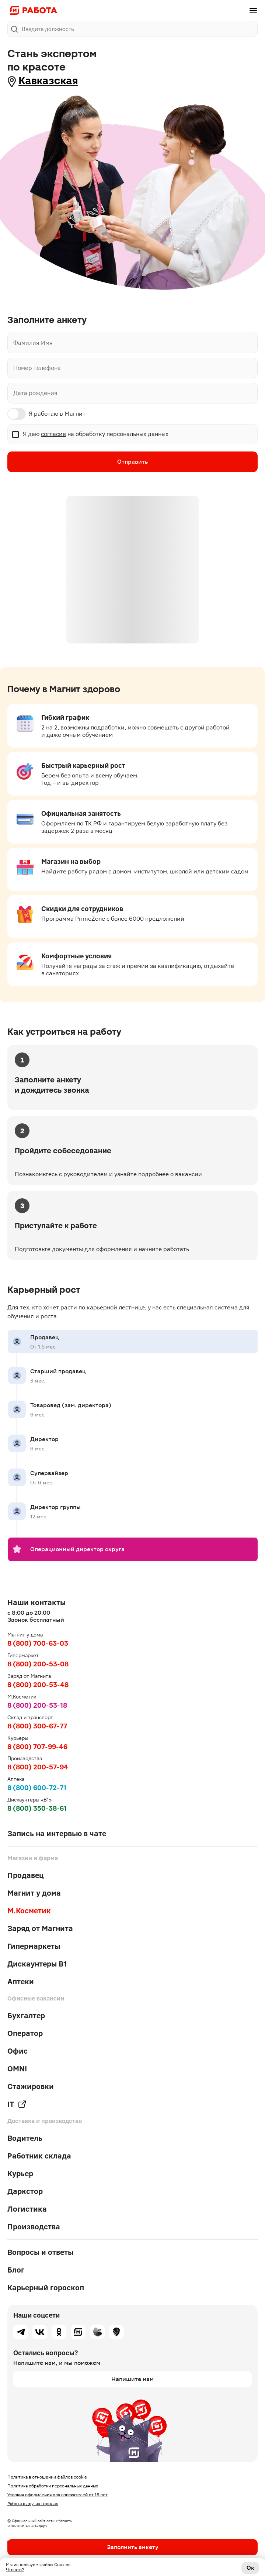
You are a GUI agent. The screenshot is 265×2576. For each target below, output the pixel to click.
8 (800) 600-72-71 (36, 1788)
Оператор (25, 2033)
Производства (33, 2226)
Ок (250, 2567)
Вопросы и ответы (40, 2252)
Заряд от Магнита (40, 1928)
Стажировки (30, 2086)
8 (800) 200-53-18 (37, 1705)
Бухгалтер (26, 2015)
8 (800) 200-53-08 (38, 1664)
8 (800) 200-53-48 (38, 1685)
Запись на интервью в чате (56, 1833)
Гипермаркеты (33, 1946)
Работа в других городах (32, 2503)
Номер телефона (37, 368)
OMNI (17, 2068)
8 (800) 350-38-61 (37, 1808)
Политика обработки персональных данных (52, 2486)
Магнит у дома (34, 1893)
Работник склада (39, 2155)
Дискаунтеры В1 (37, 1964)
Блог (15, 2270)
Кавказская (48, 81)
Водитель (24, 2138)
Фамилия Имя (33, 343)
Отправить (132, 461)
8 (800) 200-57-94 (37, 1767)
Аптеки (20, 1981)
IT (17, 2104)
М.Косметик (29, 1910)
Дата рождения (35, 393)
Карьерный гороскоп (45, 2287)
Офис (17, 2051)
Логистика (27, 2209)
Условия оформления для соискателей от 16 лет (57, 2494)
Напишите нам (132, 2379)
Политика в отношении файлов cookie (47, 2477)
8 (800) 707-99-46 (37, 1747)
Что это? (15, 2569)
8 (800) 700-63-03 (37, 1643)
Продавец (25, 1875)
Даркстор (25, 2191)
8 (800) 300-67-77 (37, 1726)
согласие (53, 433)
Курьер (20, 2173)
